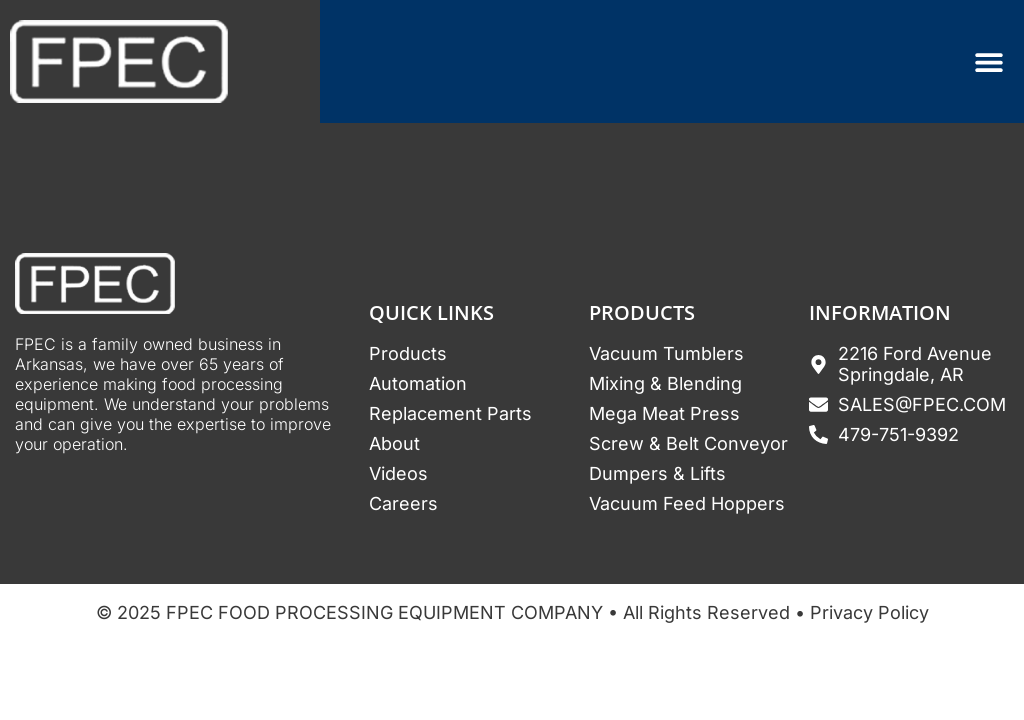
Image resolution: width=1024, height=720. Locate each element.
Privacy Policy (869, 612)
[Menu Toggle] (989, 62)
